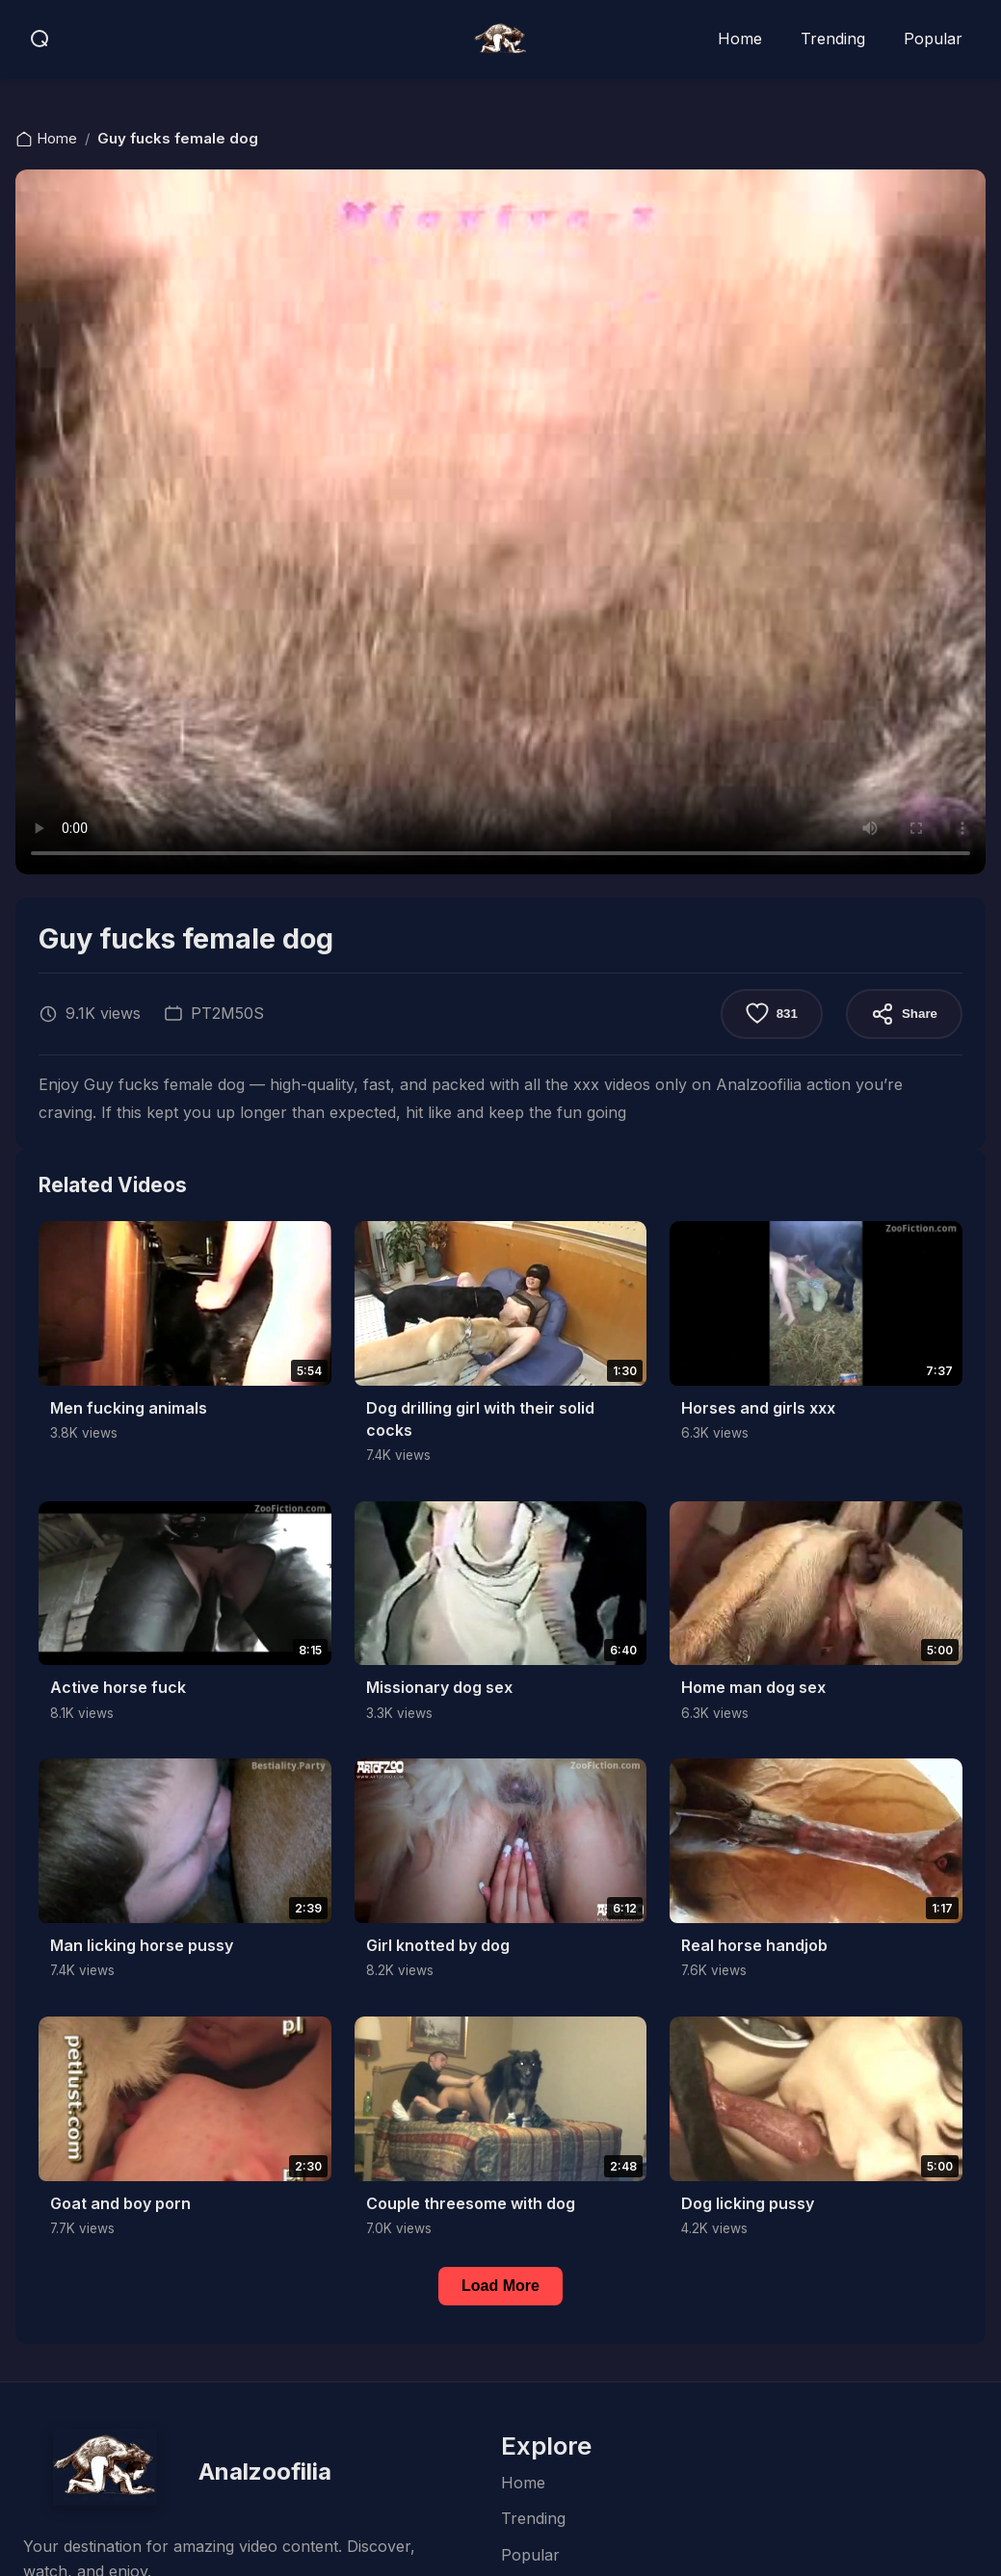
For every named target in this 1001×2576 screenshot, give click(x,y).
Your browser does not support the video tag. (500, 521)
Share (904, 1014)
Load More (500, 2285)
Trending (833, 38)
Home (740, 38)
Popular (933, 38)
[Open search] (40, 39)
